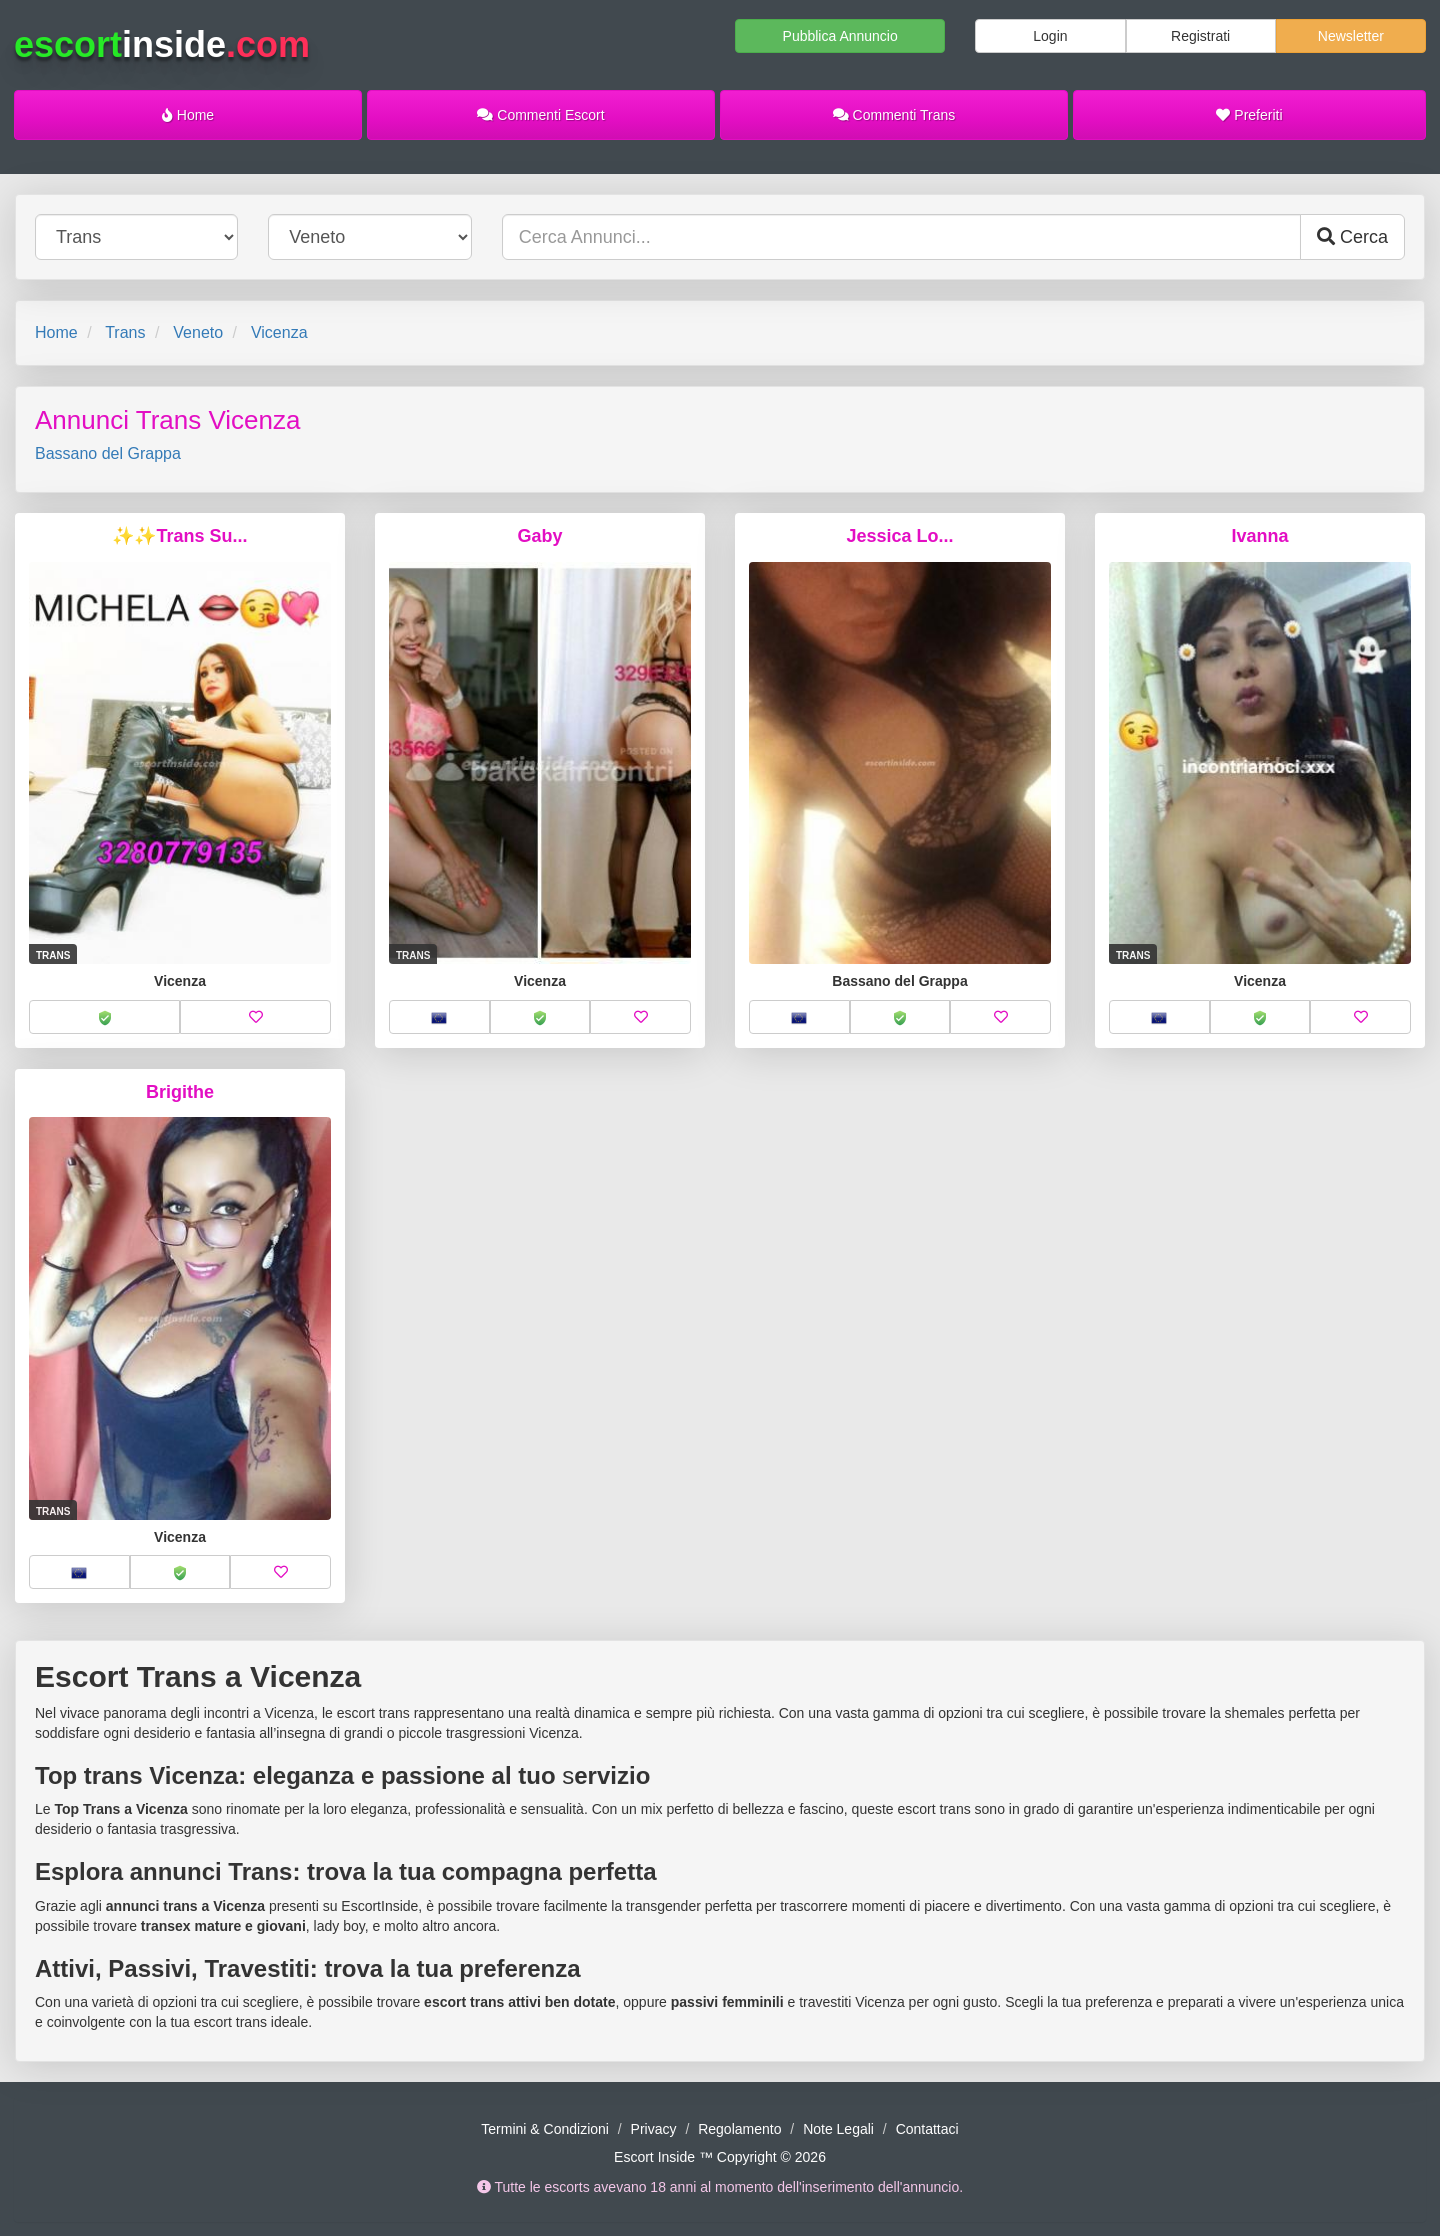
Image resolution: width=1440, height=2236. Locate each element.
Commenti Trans (894, 115)
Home (188, 115)
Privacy (654, 2129)
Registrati (1200, 36)
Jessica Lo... (899, 536)
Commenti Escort (540, 115)
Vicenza (279, 332)
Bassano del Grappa (108, 453)
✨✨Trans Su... (179, 536)
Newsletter (1351, 36)
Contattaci (927, 2129)
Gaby (539, 536)
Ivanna (1259, 536)
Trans (125, 332)
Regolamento (739, 2129)
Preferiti (1249, 115)
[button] (104, 1017)
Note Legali (838, 2129)
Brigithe (180, 1092)
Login (1050, 36)
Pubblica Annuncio (840, 36)
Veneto (198, 332)
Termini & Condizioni (545, 2129)
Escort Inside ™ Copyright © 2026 (720, 2157)
